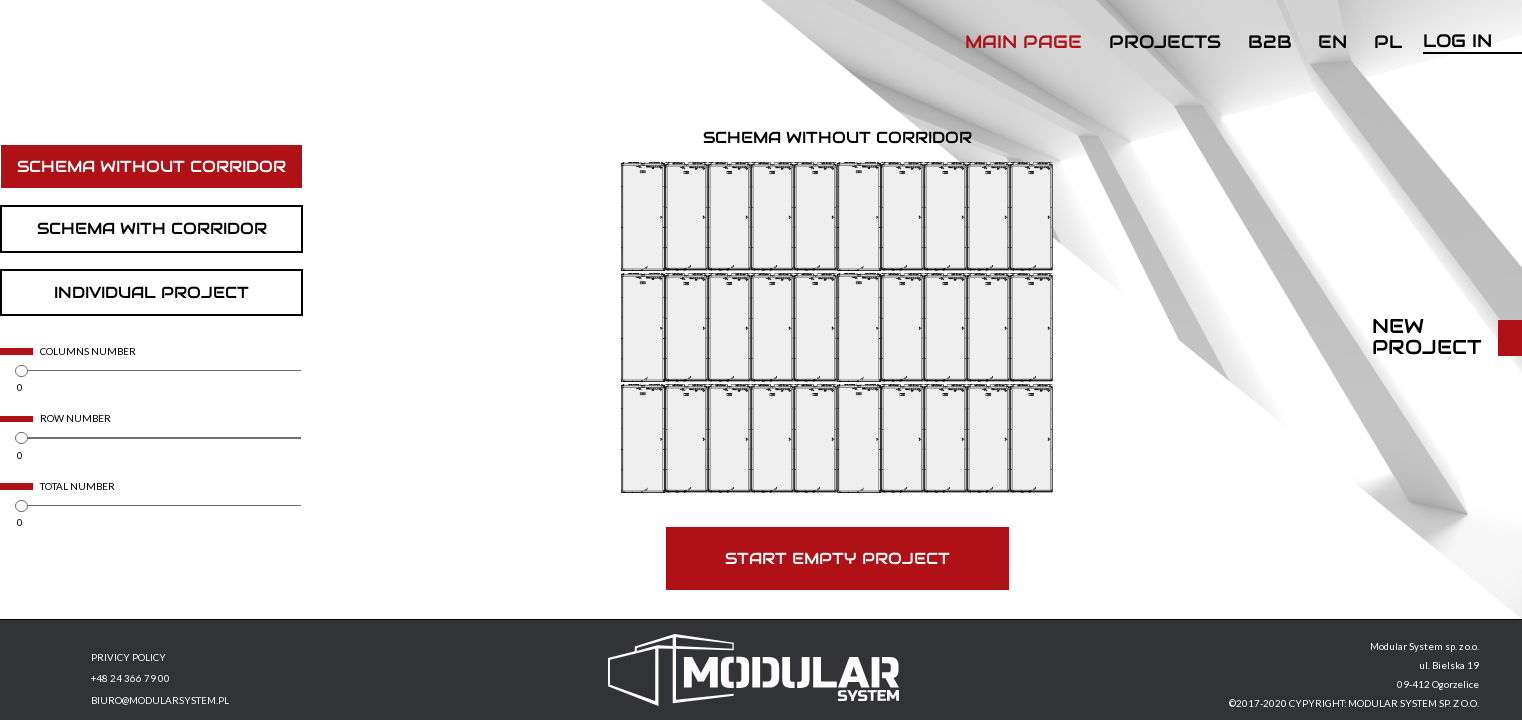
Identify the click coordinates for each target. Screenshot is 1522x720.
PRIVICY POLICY (128, 658)
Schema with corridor (152, 228)
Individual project (151, 292)
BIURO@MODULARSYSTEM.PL (160, 701)
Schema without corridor (151, 166)
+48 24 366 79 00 (130, 679)
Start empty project (837, 558)
